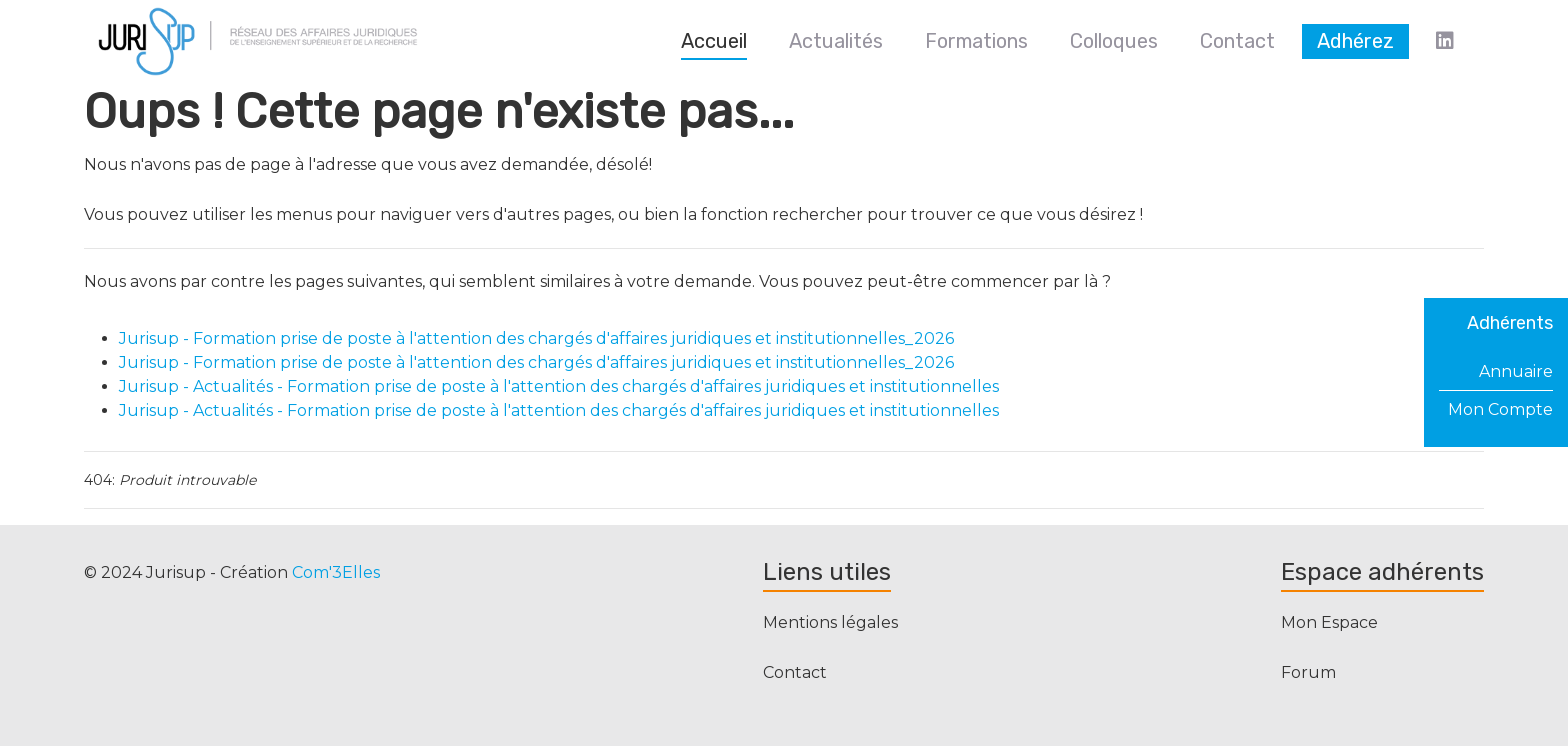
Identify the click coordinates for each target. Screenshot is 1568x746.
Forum (1308, 672)
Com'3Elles (336, 572)
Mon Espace (1329, 622)
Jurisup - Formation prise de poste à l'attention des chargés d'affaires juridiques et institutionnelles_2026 (536, 338)
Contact (795, 672)
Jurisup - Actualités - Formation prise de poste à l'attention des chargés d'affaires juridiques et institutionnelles (559, 386)
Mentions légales (830, 622)
